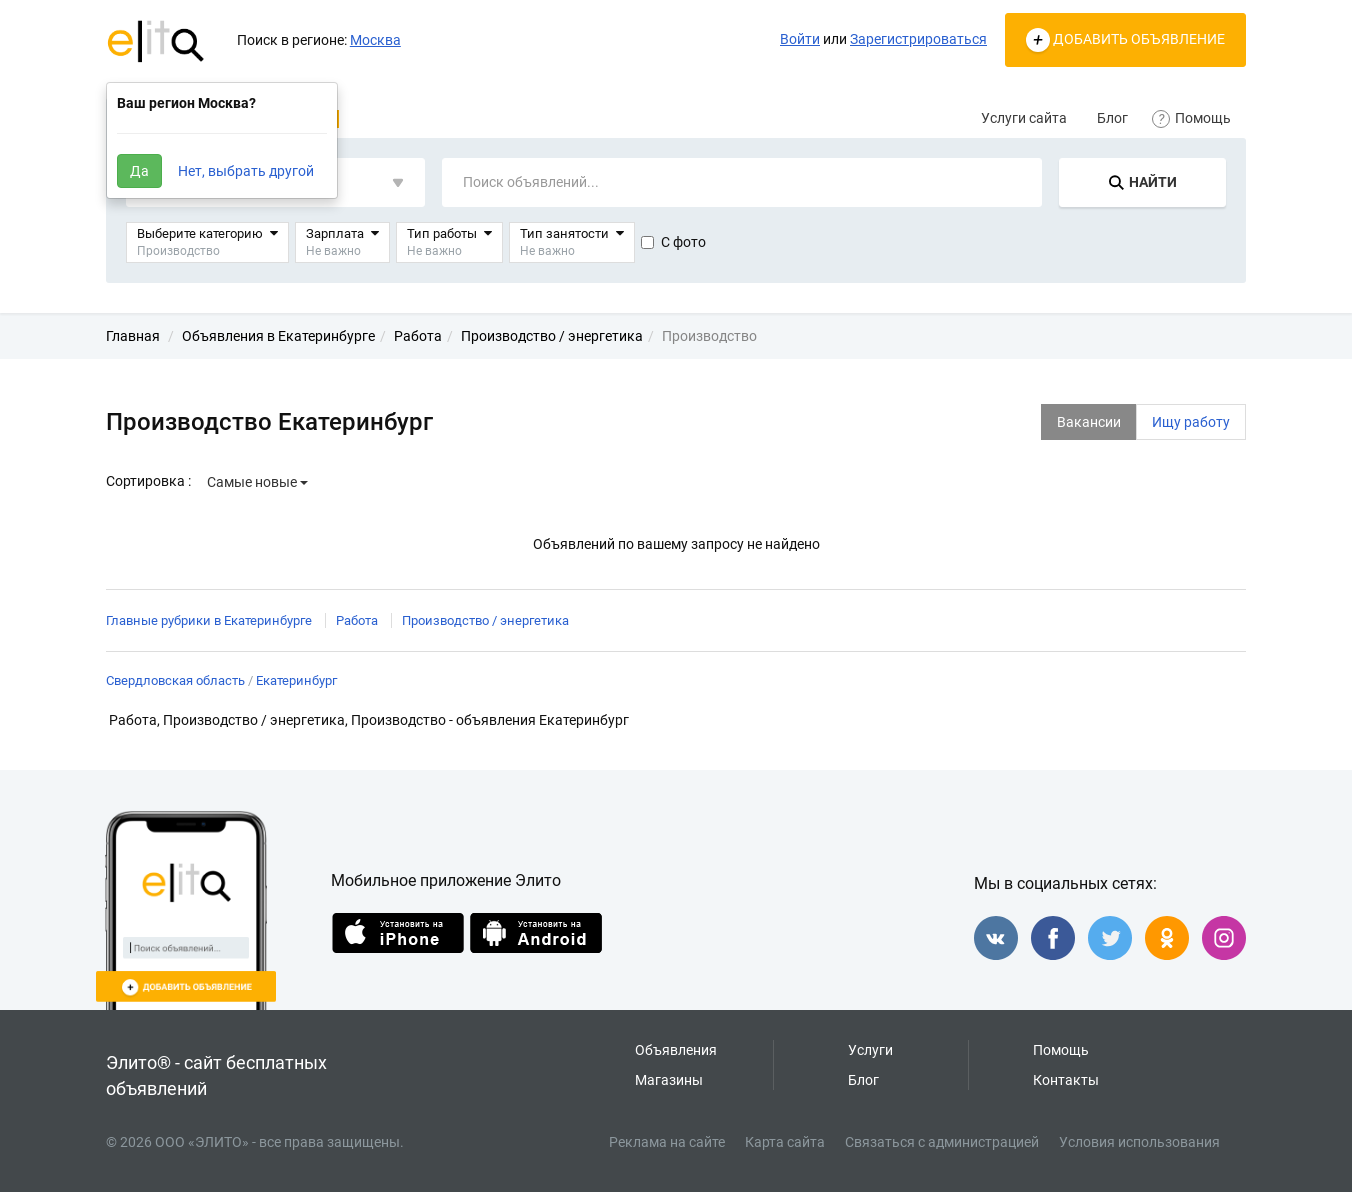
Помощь (1194, 118)
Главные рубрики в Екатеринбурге (209, 620)
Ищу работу (1191, 422)
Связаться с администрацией (942, 1142)
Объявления (676, 1050)
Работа (357, 620)
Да (139, 171)
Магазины (669, 1080)
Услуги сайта (1024, 118)
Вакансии (1089, 422)
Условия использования (1139, 1142)
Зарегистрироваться (918, 39)
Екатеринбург (296, 680)
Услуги (870, 1050)
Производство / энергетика (485, 620)
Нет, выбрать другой (246, 171)
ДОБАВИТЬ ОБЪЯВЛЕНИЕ (1125, 40)
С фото (673, 242)
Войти (800, 39)
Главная (133, 336)
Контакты (1066, 1080)
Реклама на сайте (667, 1142)
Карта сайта (785, 1142)
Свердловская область (175, 680)
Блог (1112, 118)
